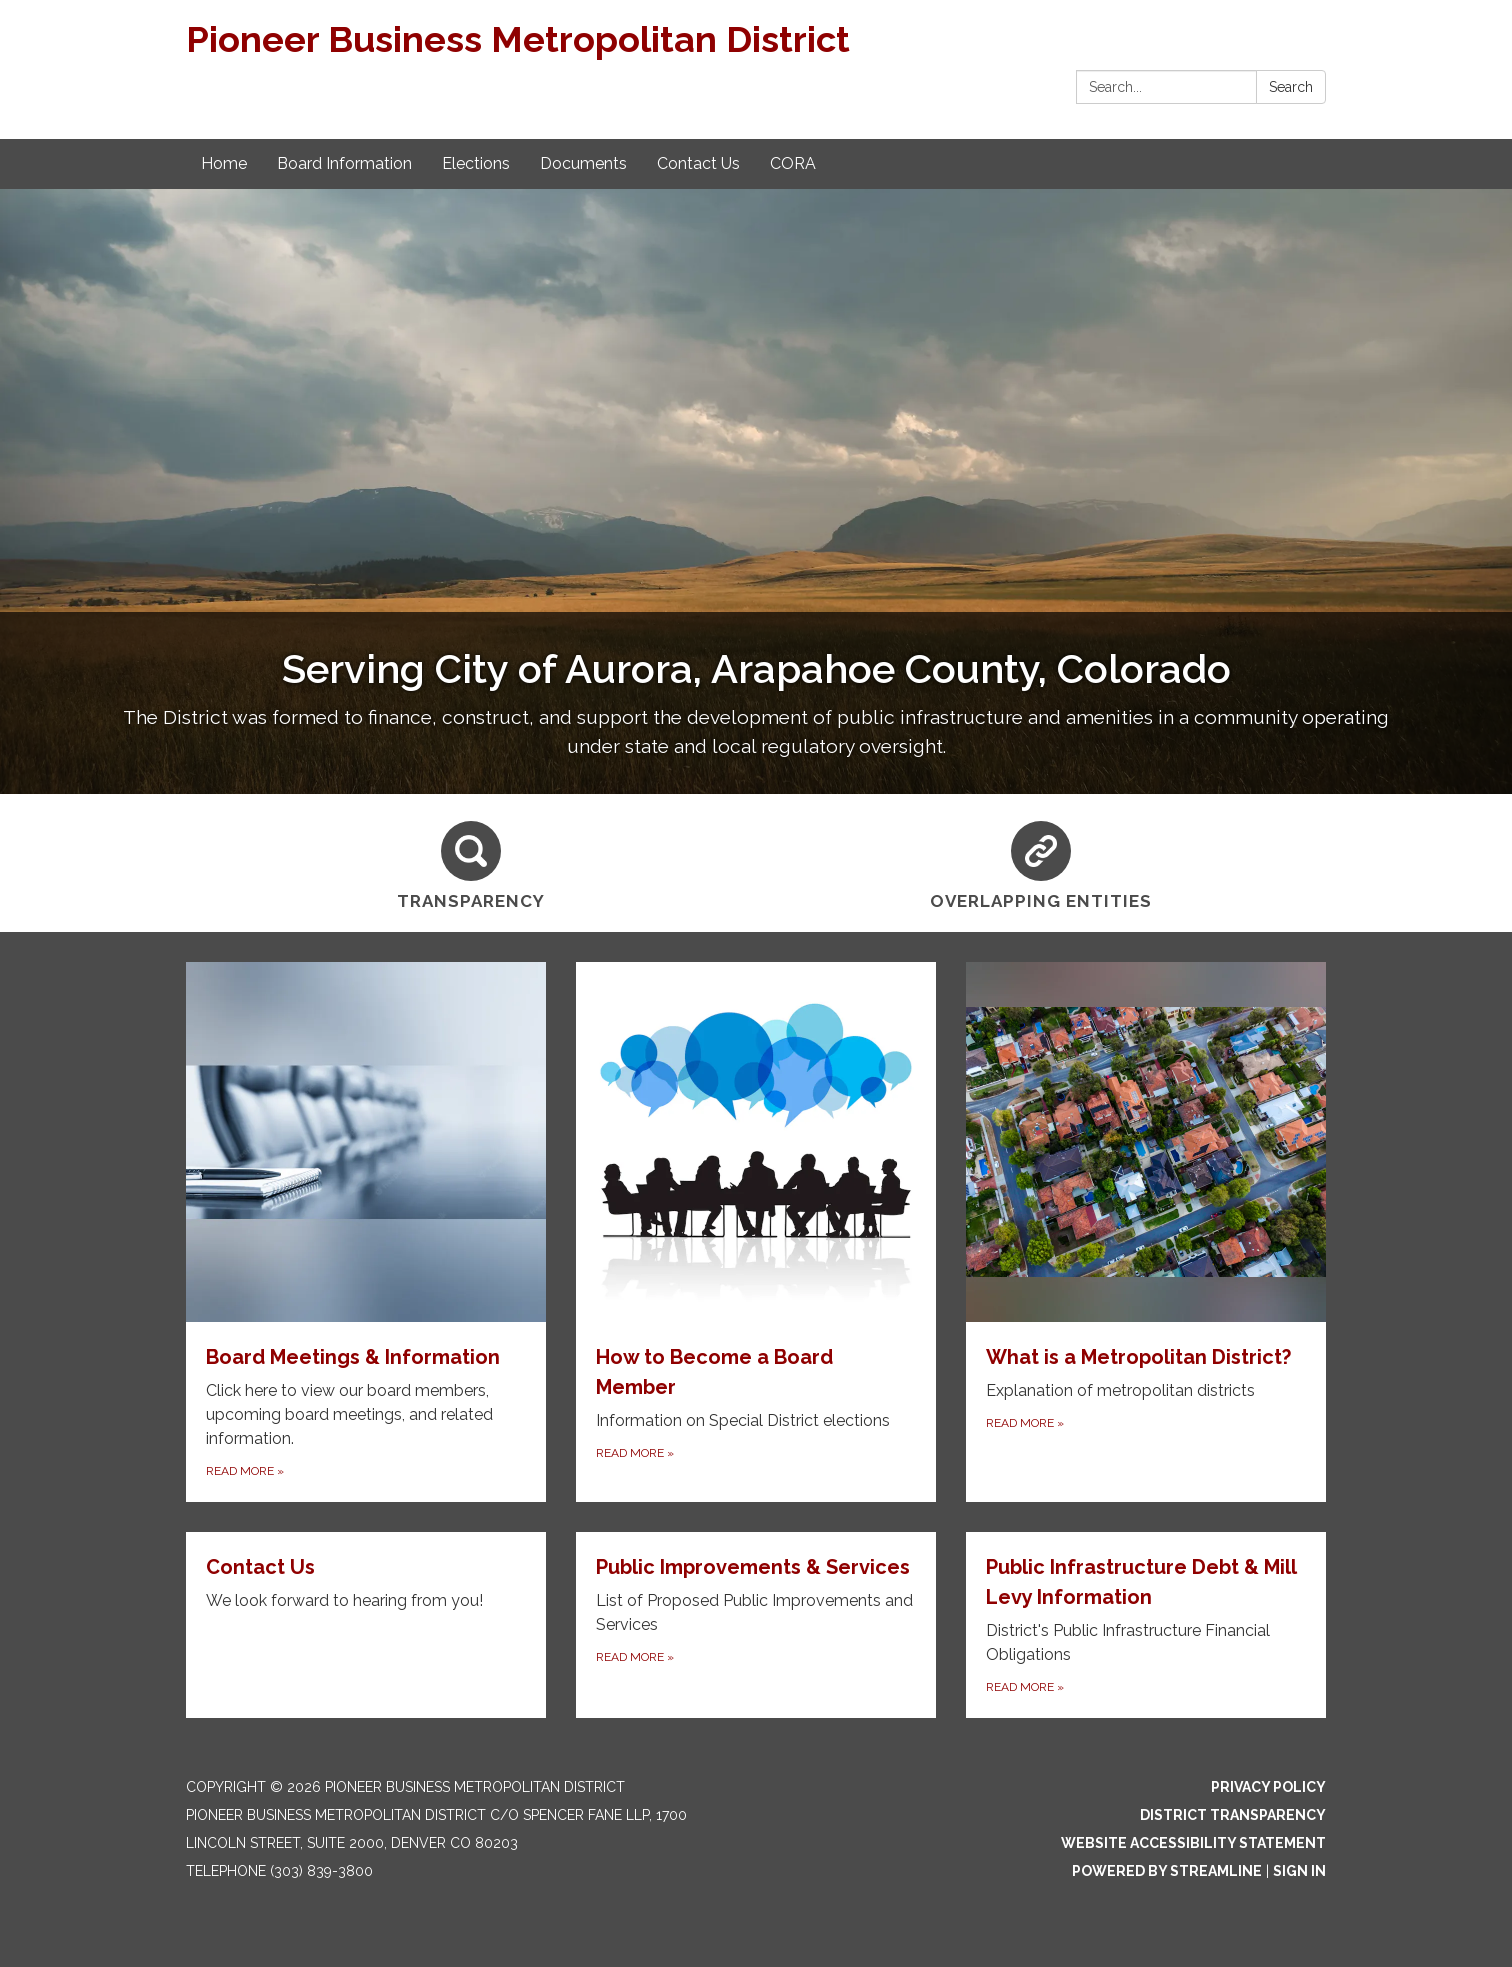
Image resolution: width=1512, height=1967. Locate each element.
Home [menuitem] (224, 163)
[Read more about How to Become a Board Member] (756, 1232)
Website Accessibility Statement (1193, 1843)
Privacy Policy (1268, 1787)
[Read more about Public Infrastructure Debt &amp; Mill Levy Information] (1146, 1625)
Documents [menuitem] (583, 163)
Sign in (1299, 1871)
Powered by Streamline (1167, 1871)
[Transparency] (471, 863)
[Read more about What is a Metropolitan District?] (1146, 1232)
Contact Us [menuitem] (698, 163)
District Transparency (1233, 1815)
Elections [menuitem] (476, 163)
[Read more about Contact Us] (366, 1625)
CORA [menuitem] (793, 163)
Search (1291, 87)
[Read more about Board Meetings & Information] (366, 1232)
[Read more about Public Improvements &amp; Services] (756, 1625)
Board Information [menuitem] (344, 163)
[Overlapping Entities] (1041, 863)
